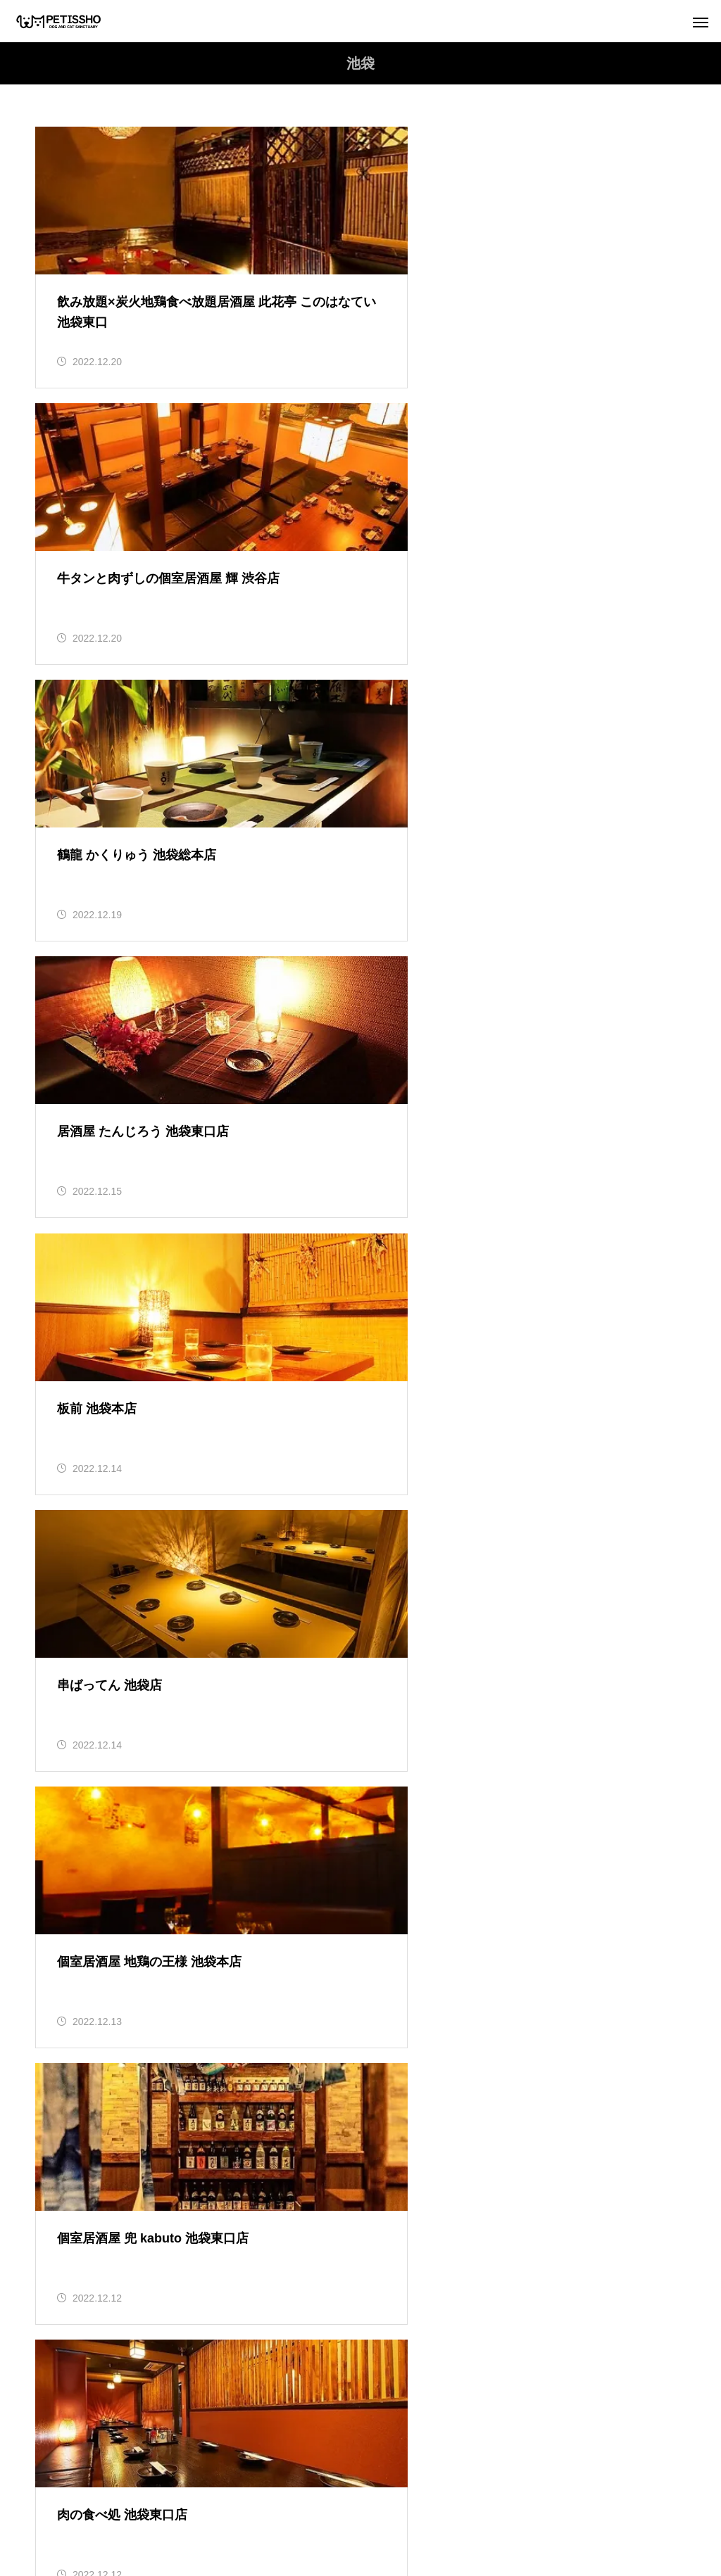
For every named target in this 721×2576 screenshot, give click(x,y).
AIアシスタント (433, 2512)
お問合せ (350, 2512)
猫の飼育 (69, 2273)
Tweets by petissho (83, 1599)
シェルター (278, 2512)
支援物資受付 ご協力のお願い (618, 2495)
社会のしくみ (89, 2062)
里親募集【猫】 (84, 2315)
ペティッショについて (144, 2495)
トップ (52, 2495)
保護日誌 (69, 2146)
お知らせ (69, 1893)
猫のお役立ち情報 (99, 2020)
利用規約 (242, 2495)
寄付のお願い (495, 2495)
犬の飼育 (69, 2231)
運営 (300, 2495)
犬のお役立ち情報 (99, 1978)
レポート (69, 2104)
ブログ (65, 1935)
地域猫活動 (74, 2189)
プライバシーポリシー (388, 2495)
